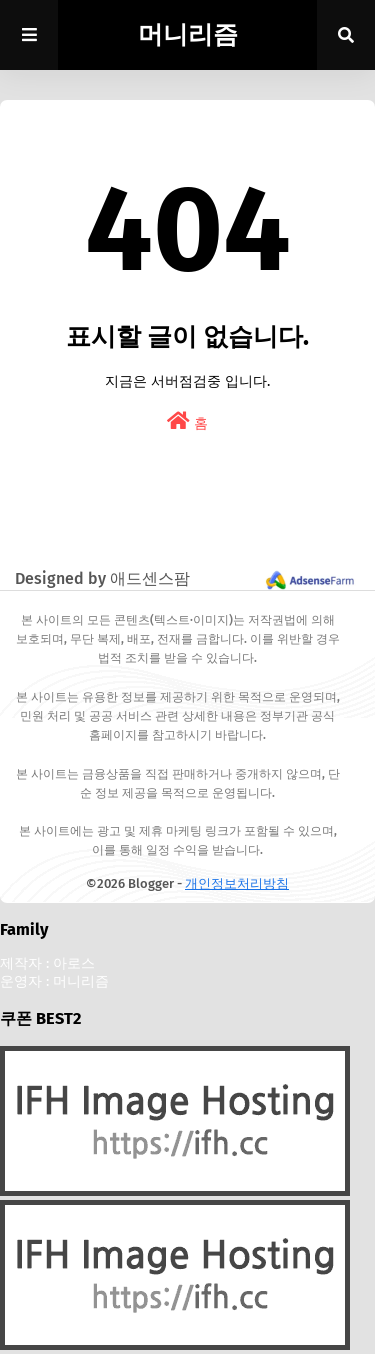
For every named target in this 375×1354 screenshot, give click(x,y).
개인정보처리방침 (237, 883)
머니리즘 (188, 35)
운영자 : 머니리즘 (54, 981)
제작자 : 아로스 (47, 963)
